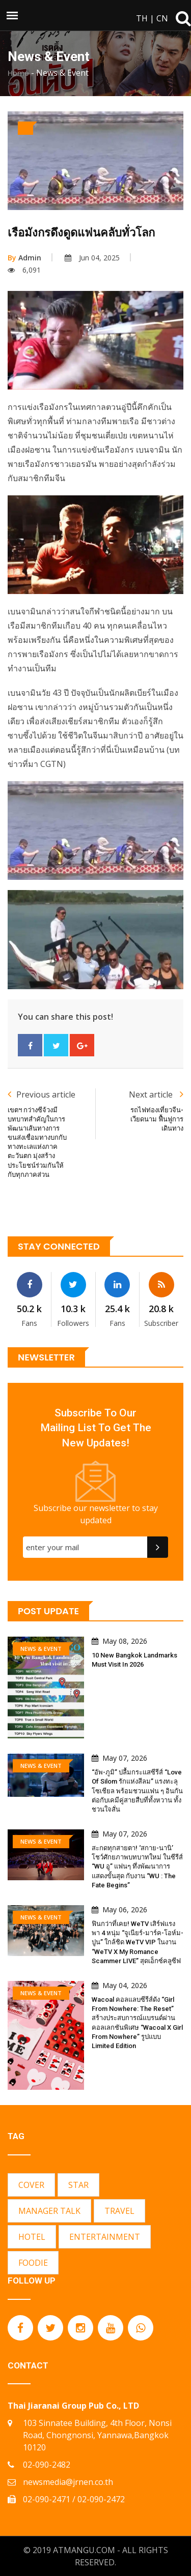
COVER (31, 2184)
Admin (24, 257)
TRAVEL (119, 2210)
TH (142, 18)
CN (162, 18)
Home (18, 73)
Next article (156, 1094)
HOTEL (31, 2236)
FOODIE (33, 2262)
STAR (78, 2184)
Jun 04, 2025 (92, 257)
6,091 (24, 270)
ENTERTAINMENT (104, 2236)
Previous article (41, 1094)
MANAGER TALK (49, 2210)
